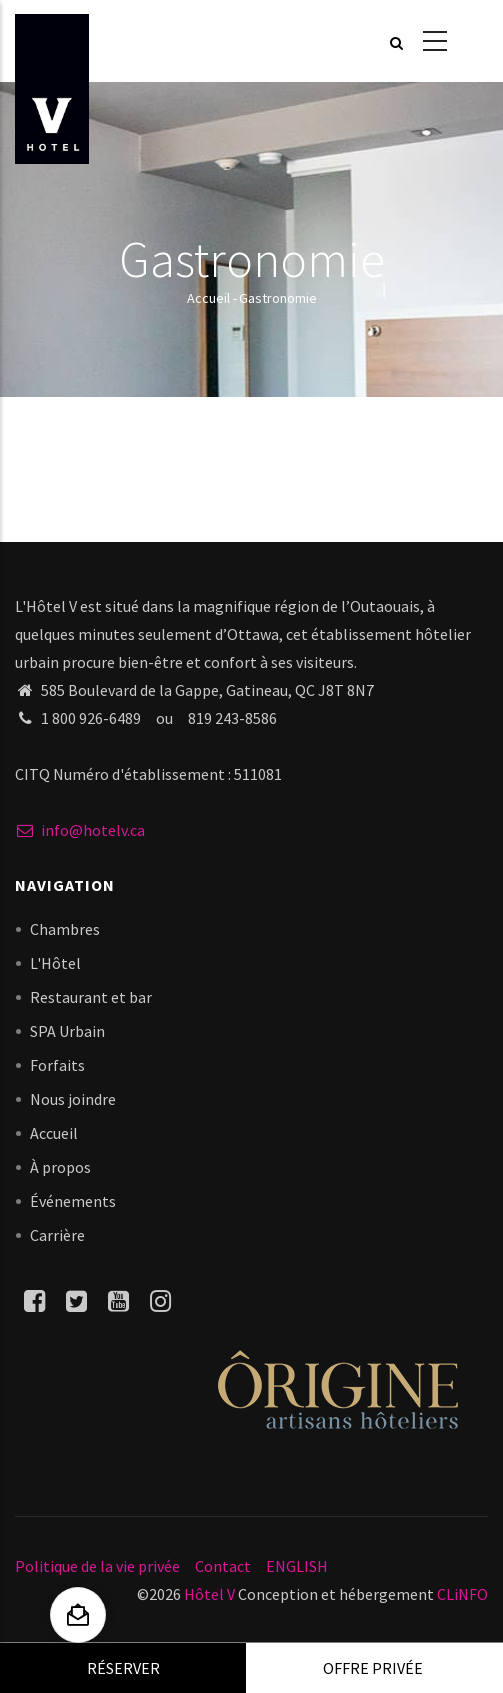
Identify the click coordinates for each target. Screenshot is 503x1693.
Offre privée (373, 1668)
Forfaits (57, 1065)
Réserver (123, 1668)
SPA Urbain (67, 1031)
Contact (223, 1566)
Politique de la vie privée (97, 1566)
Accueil (208, 298)
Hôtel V (209, 1594)
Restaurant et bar (91, 997)
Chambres (65, 929)
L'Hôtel (55, 963)
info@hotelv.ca (80, 830)
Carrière (57, 1235)
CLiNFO (461, 1594)
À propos (60, 1167)
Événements (73, 1201)
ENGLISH (297, 1566)
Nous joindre (73, 1099)
